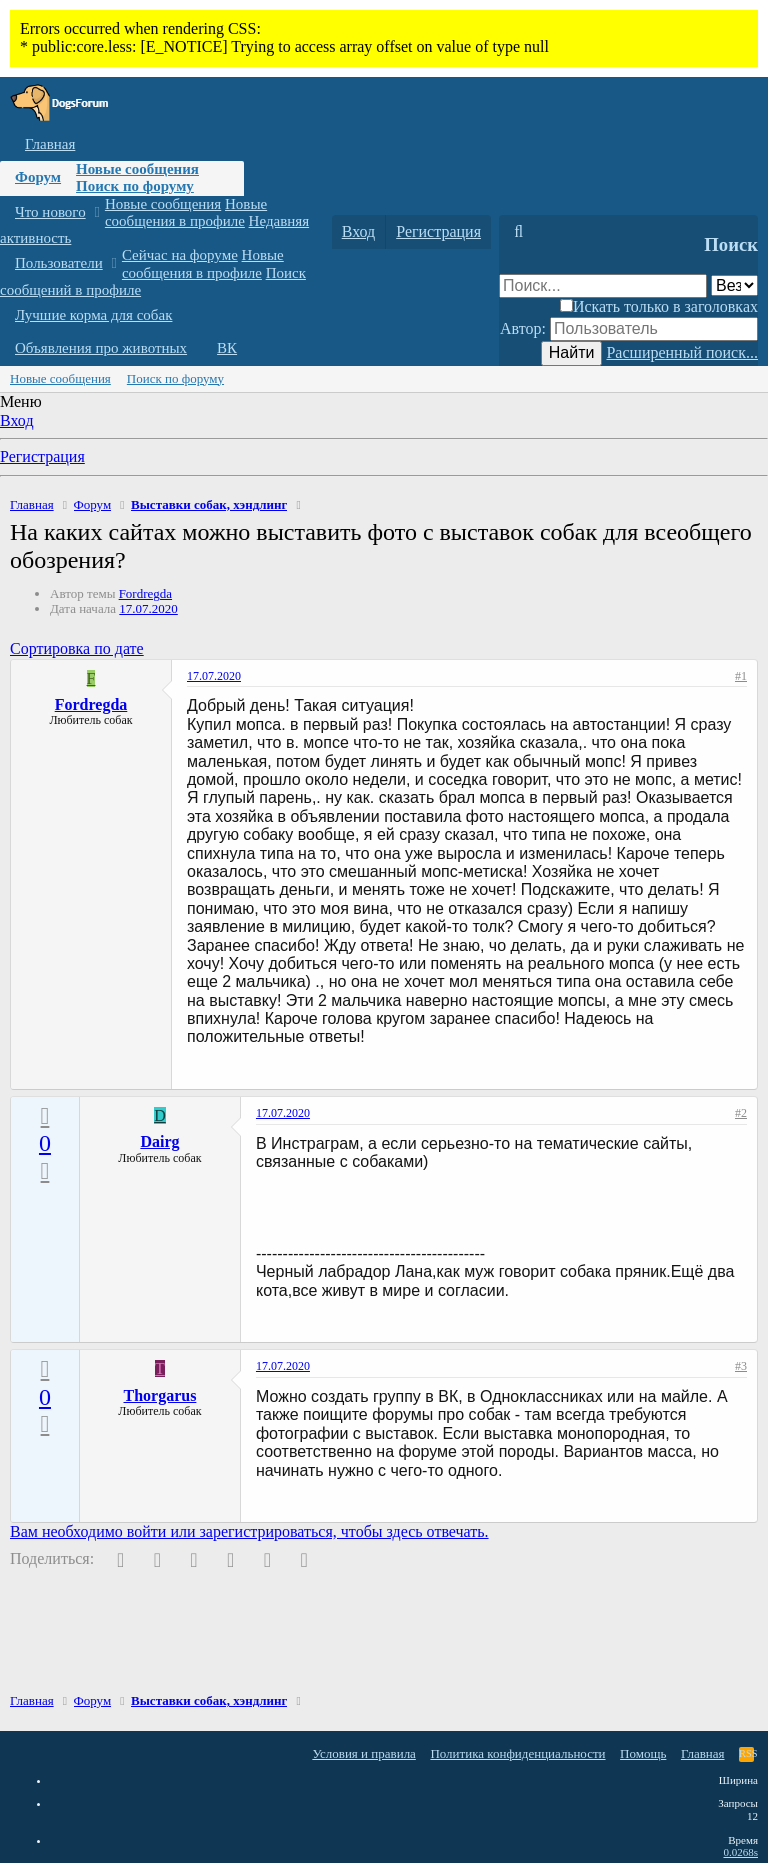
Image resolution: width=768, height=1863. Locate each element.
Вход (17, 420)
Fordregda (145, 593)
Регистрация (42, 456)
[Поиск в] (734, 285)
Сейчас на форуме (180, 255)
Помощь (643, 1753)
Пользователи (59, 263)
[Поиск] (518, 232)
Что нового (50, 212)
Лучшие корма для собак (93, 315)
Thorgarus (160, 1395)
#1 (741, 676)
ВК (227, 348)
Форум (38, 177)
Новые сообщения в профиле (186, 212)
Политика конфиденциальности (517, 1753)
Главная (50, 144)
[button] (96, 212)
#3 (741, 1366)
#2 (741, 1113)
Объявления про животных (101, 348)
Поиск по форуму (135, 186)
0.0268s (740, 1852)
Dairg (159, 1141)
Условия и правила (364, 1753)
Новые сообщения (137, 169)
